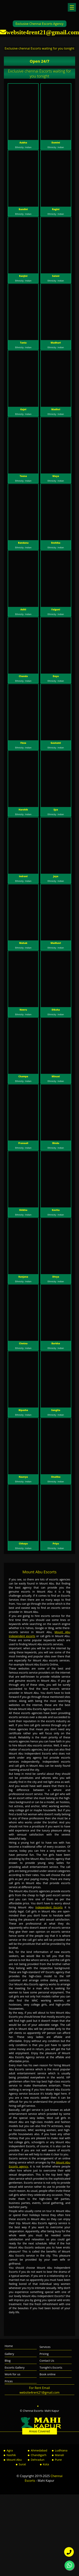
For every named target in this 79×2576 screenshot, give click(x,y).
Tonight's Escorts (50, 2367)
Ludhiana (61, 2450)
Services (44, 2347)
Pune (58, 2459)
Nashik (11, 2455)
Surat (22, 2464)
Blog (8, 2360)
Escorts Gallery (15, 2367)
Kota (46, 2464)
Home (9, 2346)
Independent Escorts (49, 1907)
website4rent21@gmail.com (42, 32)
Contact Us (46, 2360)
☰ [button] (71, 7)
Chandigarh (38, 2455)
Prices (9, 2381)
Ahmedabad (39, 2450)
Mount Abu (14, 2459)
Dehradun (37, 2459)
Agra (10, 2450)
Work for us (12, 2374)
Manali (59, 2455)
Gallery (9, 2354)
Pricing (43, 2354)
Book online (47, 2374)
